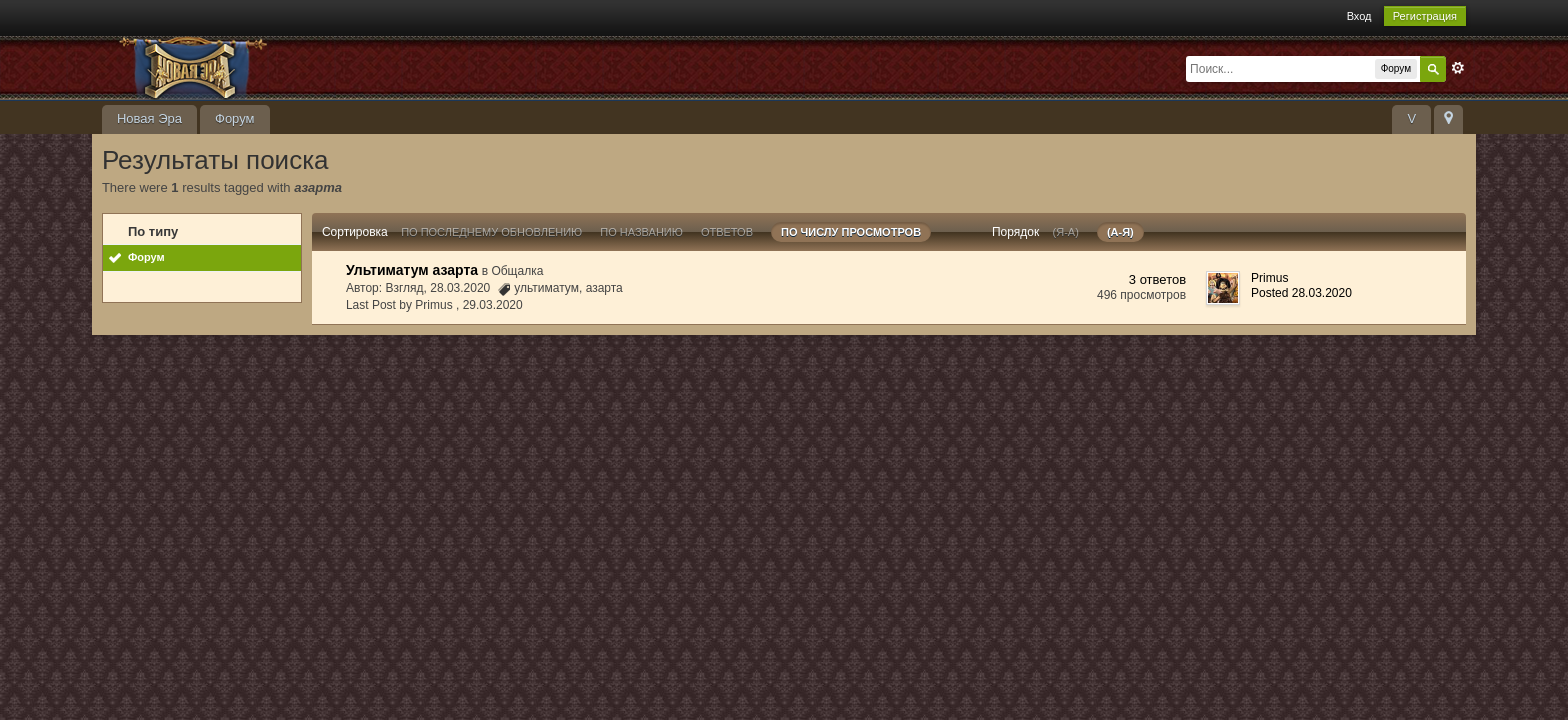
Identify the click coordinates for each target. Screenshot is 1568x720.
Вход (1359, 16)
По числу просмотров (851, 232)
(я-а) (1066, 232)
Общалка (517, 271)
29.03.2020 (493, 305)
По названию (641, 232)
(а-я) (1120, 232)
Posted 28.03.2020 (1301, 293)
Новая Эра (149, 118)
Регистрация (1425, 16)
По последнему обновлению (491, 232)
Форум (235, 118)
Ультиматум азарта (412, 270)
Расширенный (1458, 68)
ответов (727, 232)
